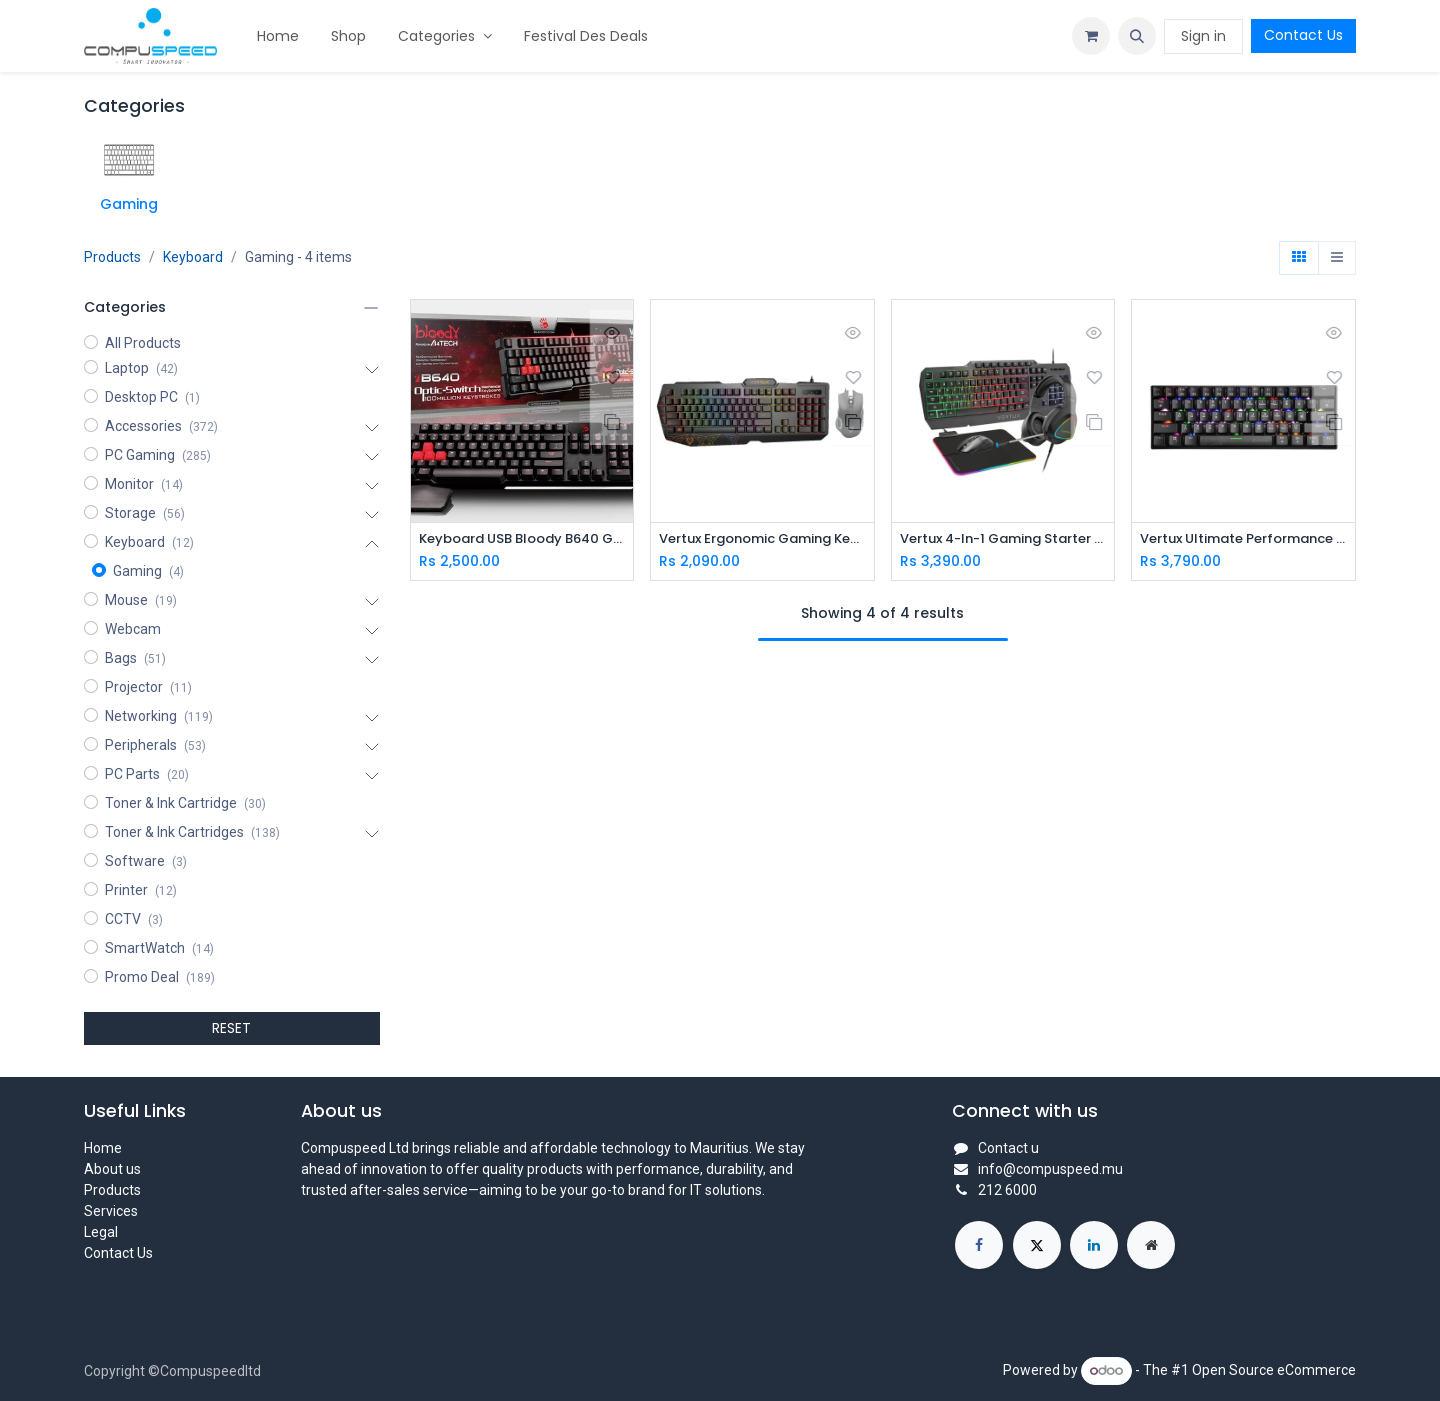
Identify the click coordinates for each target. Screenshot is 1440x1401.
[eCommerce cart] (1091, 36)
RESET (231, 1028)
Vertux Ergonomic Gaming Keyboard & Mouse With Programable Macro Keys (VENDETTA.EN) (762, 539)
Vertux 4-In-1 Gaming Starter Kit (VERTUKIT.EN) (1003, 539)
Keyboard (193, 257)
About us (112, 1169)
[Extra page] (1151, 1245)
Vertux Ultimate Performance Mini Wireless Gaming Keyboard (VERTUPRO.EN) (1243, 539)
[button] (1137, 36)
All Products (143, 343)
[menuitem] (278, 36)
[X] (1037, 1245)
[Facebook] (979, 1245)
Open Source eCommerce (1274, 1370)
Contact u (1008, 1148)
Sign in (1203, 36)
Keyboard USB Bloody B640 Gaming (522, 539)
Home (103, 1148)
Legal (101, 1232)
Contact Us (1303, 35)
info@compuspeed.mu (1050, 1169)
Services (111, 1211)
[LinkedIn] (1094, 1245)
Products (112, 257)
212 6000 (1007, 1190)
